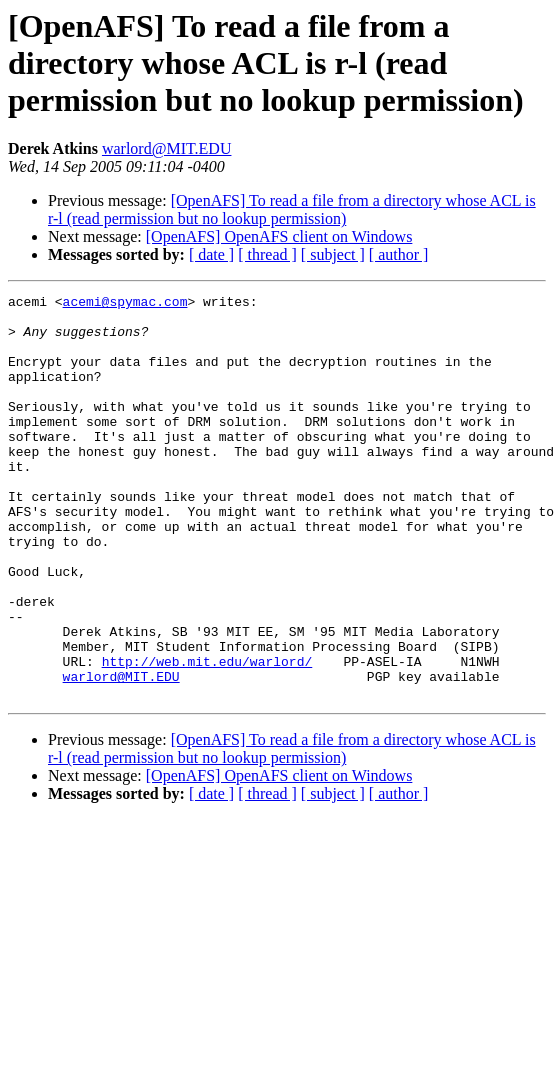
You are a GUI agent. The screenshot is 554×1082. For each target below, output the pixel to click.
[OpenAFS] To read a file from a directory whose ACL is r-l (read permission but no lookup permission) (292, 209)
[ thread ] (267, 254)
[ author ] (399, 254)
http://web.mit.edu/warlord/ (207, 736)
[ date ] (211, 254)
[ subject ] (333, 254)
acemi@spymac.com (125, 304)
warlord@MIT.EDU (167, 148)
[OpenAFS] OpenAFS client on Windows (279, 236)
